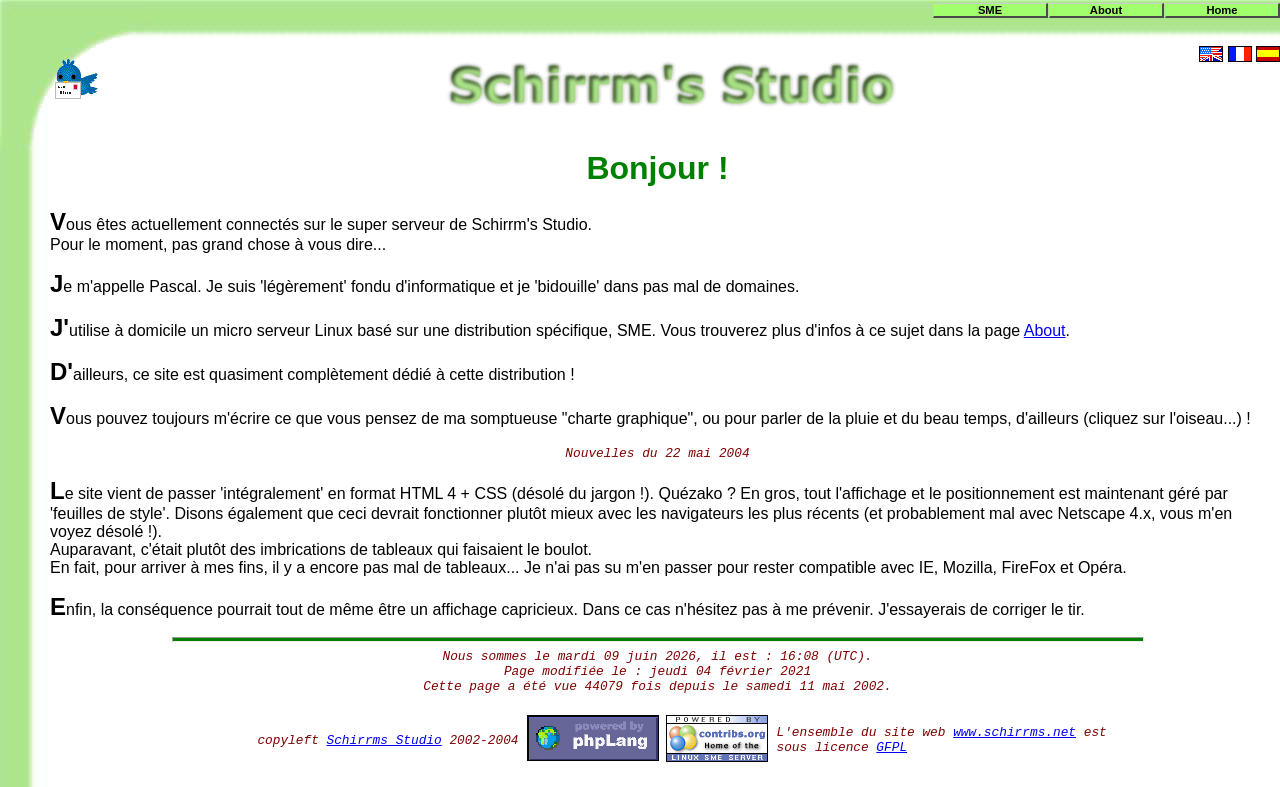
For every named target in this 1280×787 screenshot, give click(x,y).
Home (1221, 10)
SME (990, 10)
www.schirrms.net (1014, 732)
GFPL (891, 747)
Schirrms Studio (384, 740)
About (1106, 10)
